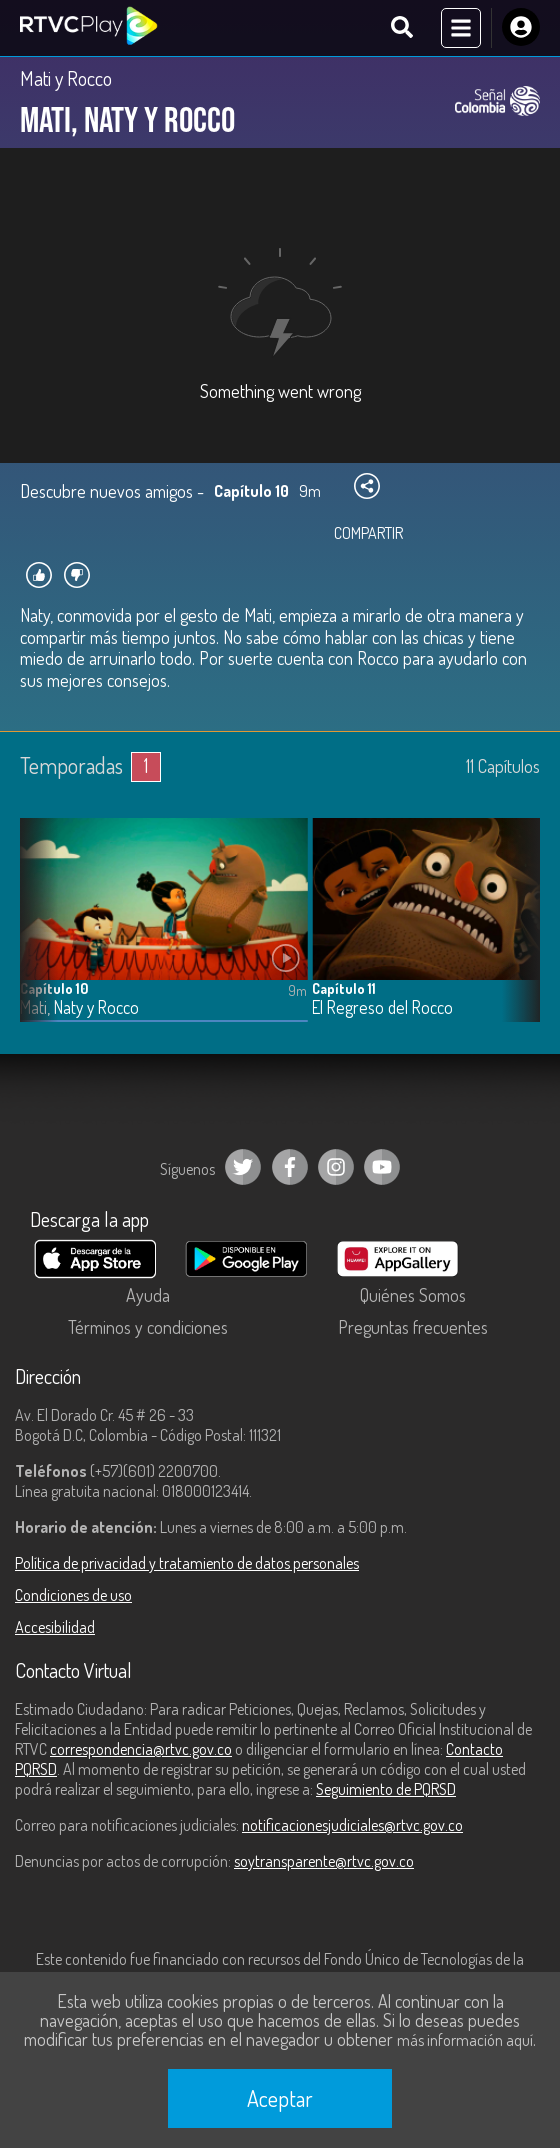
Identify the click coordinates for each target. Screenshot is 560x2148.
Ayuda (148, 1295)
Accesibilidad (55, 1627)
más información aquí (465, 2040)
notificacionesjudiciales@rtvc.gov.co (352, 1825)
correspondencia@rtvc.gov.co (141, 1749)
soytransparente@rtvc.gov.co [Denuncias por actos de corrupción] (324, 1861)
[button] (515, 935)
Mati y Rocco (66, 78)
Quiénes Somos (413, 1295)
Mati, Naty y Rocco (79, 1007)
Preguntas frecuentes (413, 1327)
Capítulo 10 (54, 988)
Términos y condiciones (148, 1327)
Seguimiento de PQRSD (386, 1789)
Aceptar (280, 2098)
